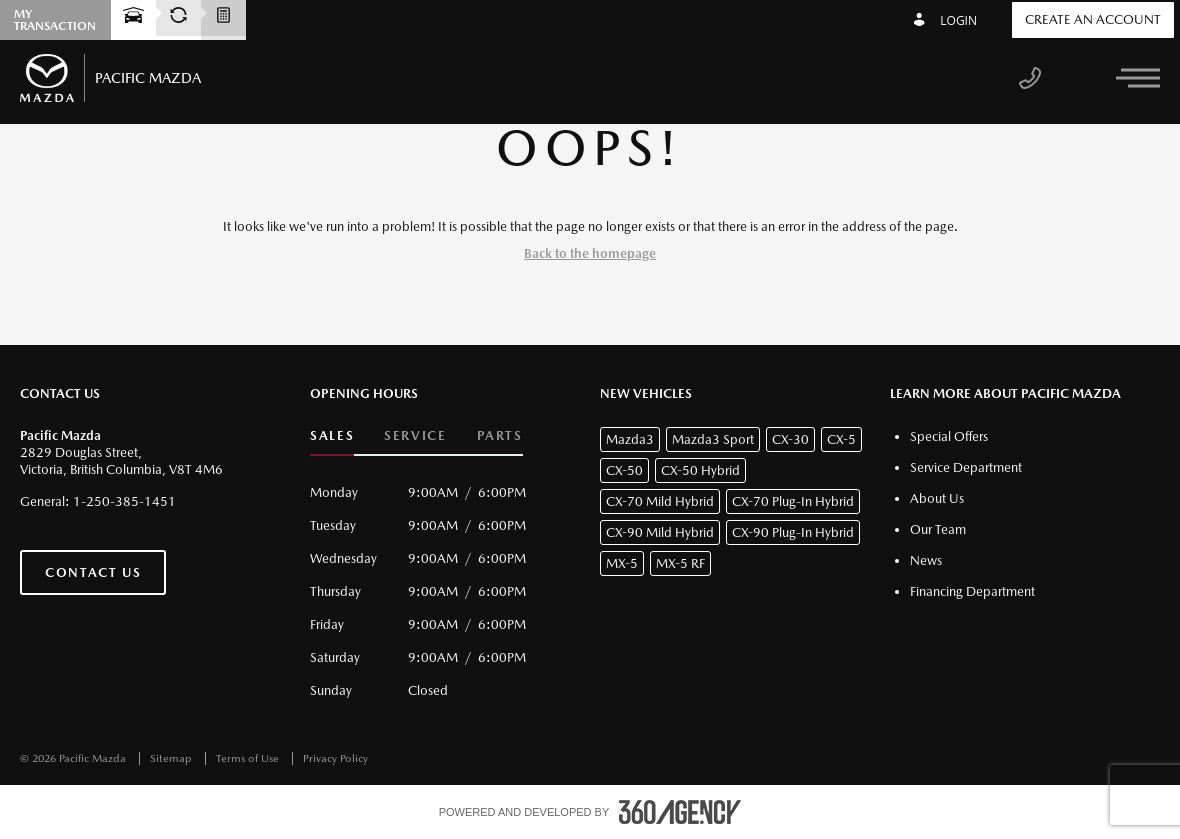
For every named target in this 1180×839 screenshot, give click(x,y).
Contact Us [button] (93, 572)
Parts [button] (500, 435)
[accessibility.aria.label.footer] (680, 812)
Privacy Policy (335, 758)
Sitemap (172, 758)
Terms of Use (249, 758)
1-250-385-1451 (124, 501)
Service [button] (415, 435)
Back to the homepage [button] (590, 253)
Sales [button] (332, 435)
